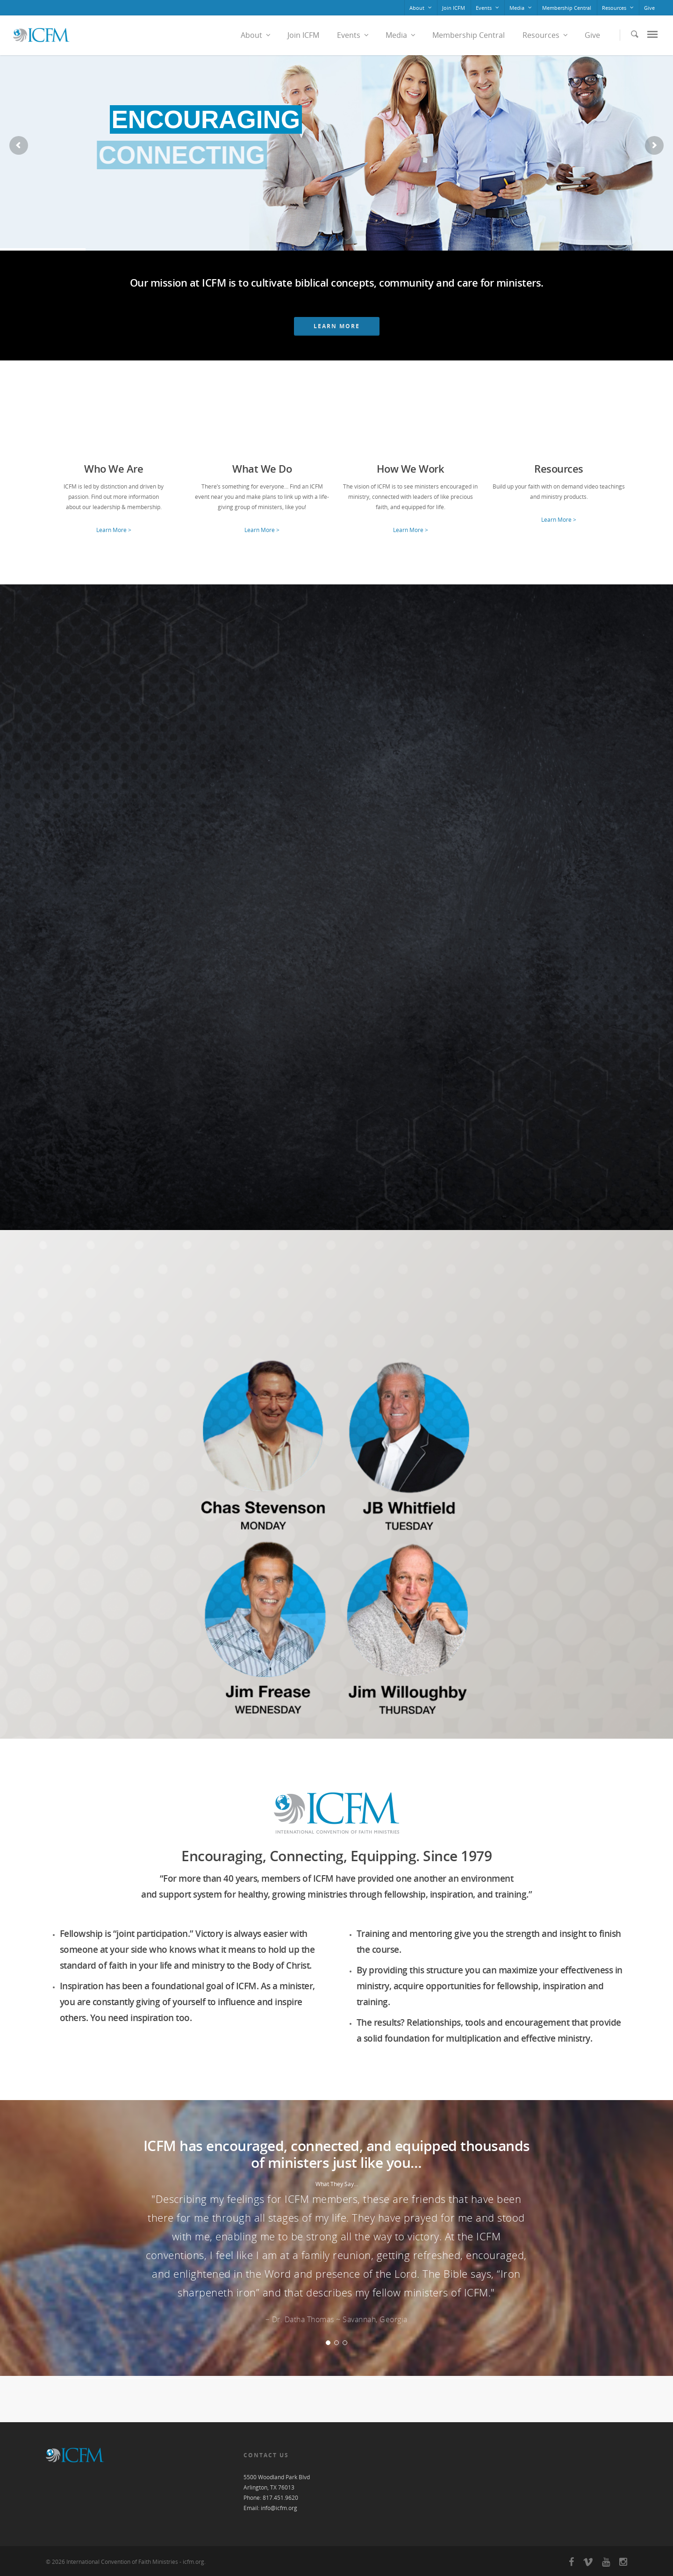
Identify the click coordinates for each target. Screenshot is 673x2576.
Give (649, 7)
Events (488, 7)
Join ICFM (453, 7)
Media (521, 7)
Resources (618, 7)
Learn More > (113, 530)
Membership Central (566, 7)
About (421, 7)
